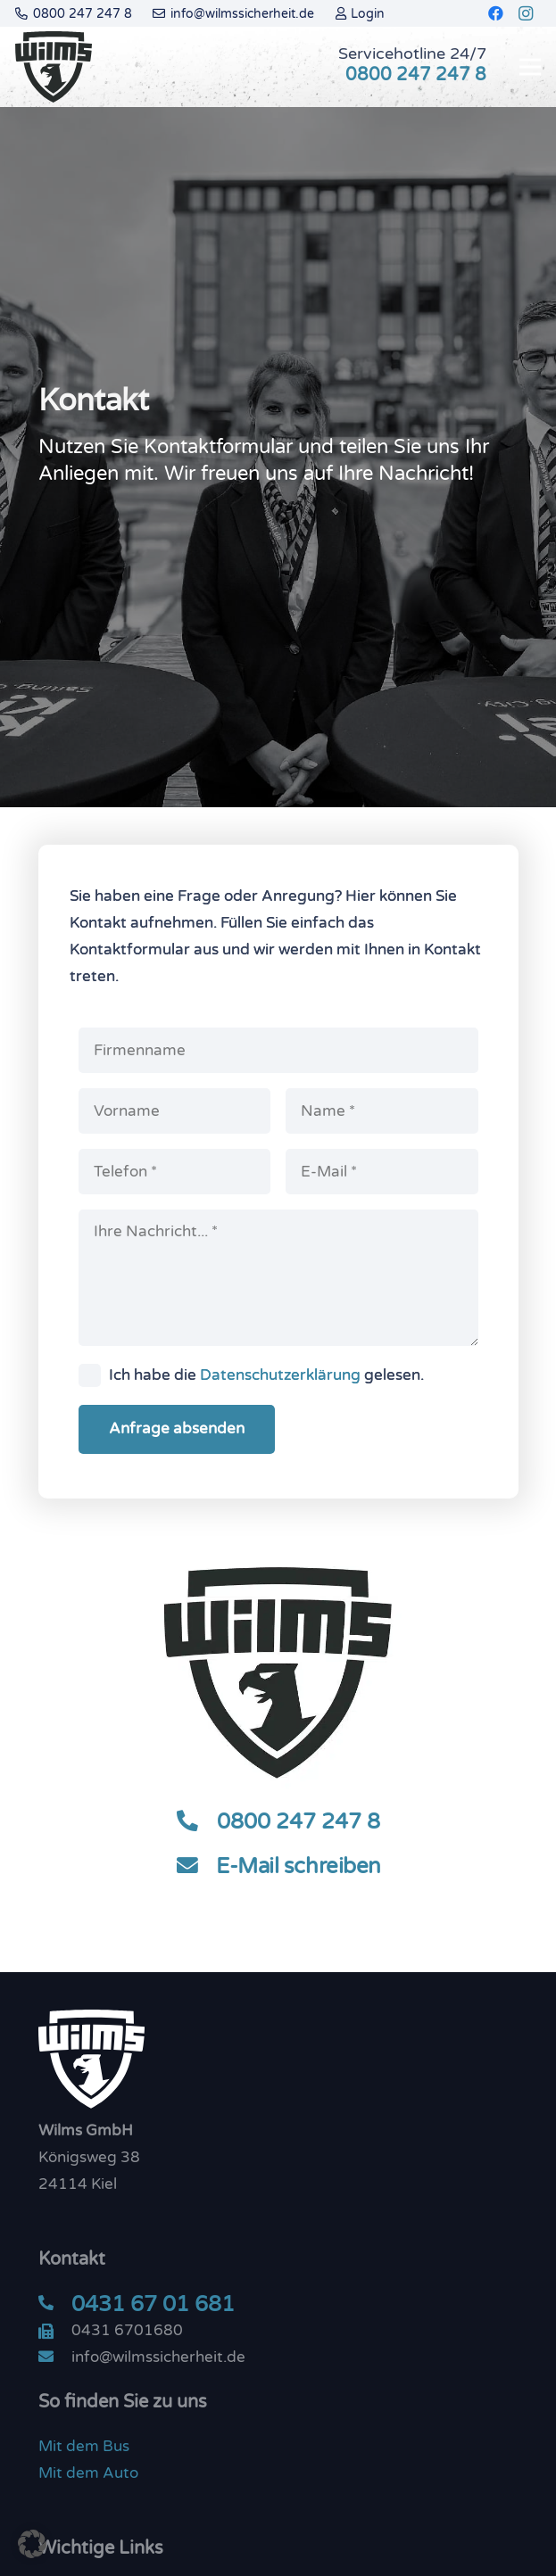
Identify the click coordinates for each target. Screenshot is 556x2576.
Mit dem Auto (88, 2473)
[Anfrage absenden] (177, 1429)
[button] (32, 2544)
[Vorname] (175, 1111)
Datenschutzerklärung (280, 1375)
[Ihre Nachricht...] (278, 1278)
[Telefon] (175, 1171)
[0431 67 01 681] (54, 2304)
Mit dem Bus (83, 2446)
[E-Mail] (382, 1171)
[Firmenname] (278, 1050)
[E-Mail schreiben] (195, 1867)
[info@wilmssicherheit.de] (54, 2357)
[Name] (382, 1111)
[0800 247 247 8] (196, 1822)
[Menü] (529, 67)
